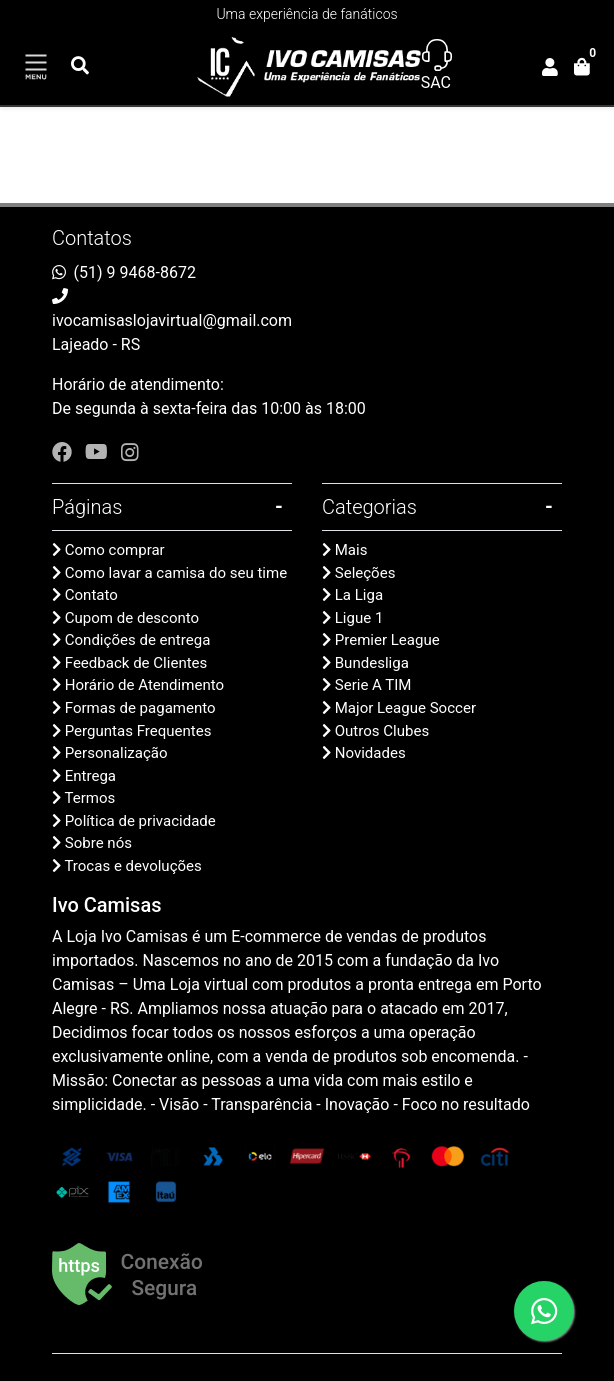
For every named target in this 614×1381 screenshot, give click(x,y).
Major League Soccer (405, 708)
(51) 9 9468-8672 (135, 272)
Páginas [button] (87, 507)
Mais (351, 550)
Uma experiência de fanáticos (306, 14)
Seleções (365, 573)
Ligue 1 (359, 618)
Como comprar (115, 550)
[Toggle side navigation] (36, 67)
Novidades (370, 753)
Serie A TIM (373, 685)
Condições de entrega (138, 640)
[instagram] (130, 452)
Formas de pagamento (140, 708)
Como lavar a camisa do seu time (176, 573)
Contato (91, 595)
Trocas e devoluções (132, 866)
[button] (550, 67)
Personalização (116, 753)
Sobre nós (98, 843)
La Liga (359, 595)
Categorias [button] (369, 507)
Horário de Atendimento (144, 685)
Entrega (90, 776)
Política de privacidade (140, 821)
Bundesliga (372, 663)
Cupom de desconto (132, 618)
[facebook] (64, 452)
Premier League (387, 640)
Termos (89, 798)
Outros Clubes (382, 731)
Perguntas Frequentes (138, 731)
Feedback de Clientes (136, 663)
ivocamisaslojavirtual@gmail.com (172, 320)
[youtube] (99, 452)
